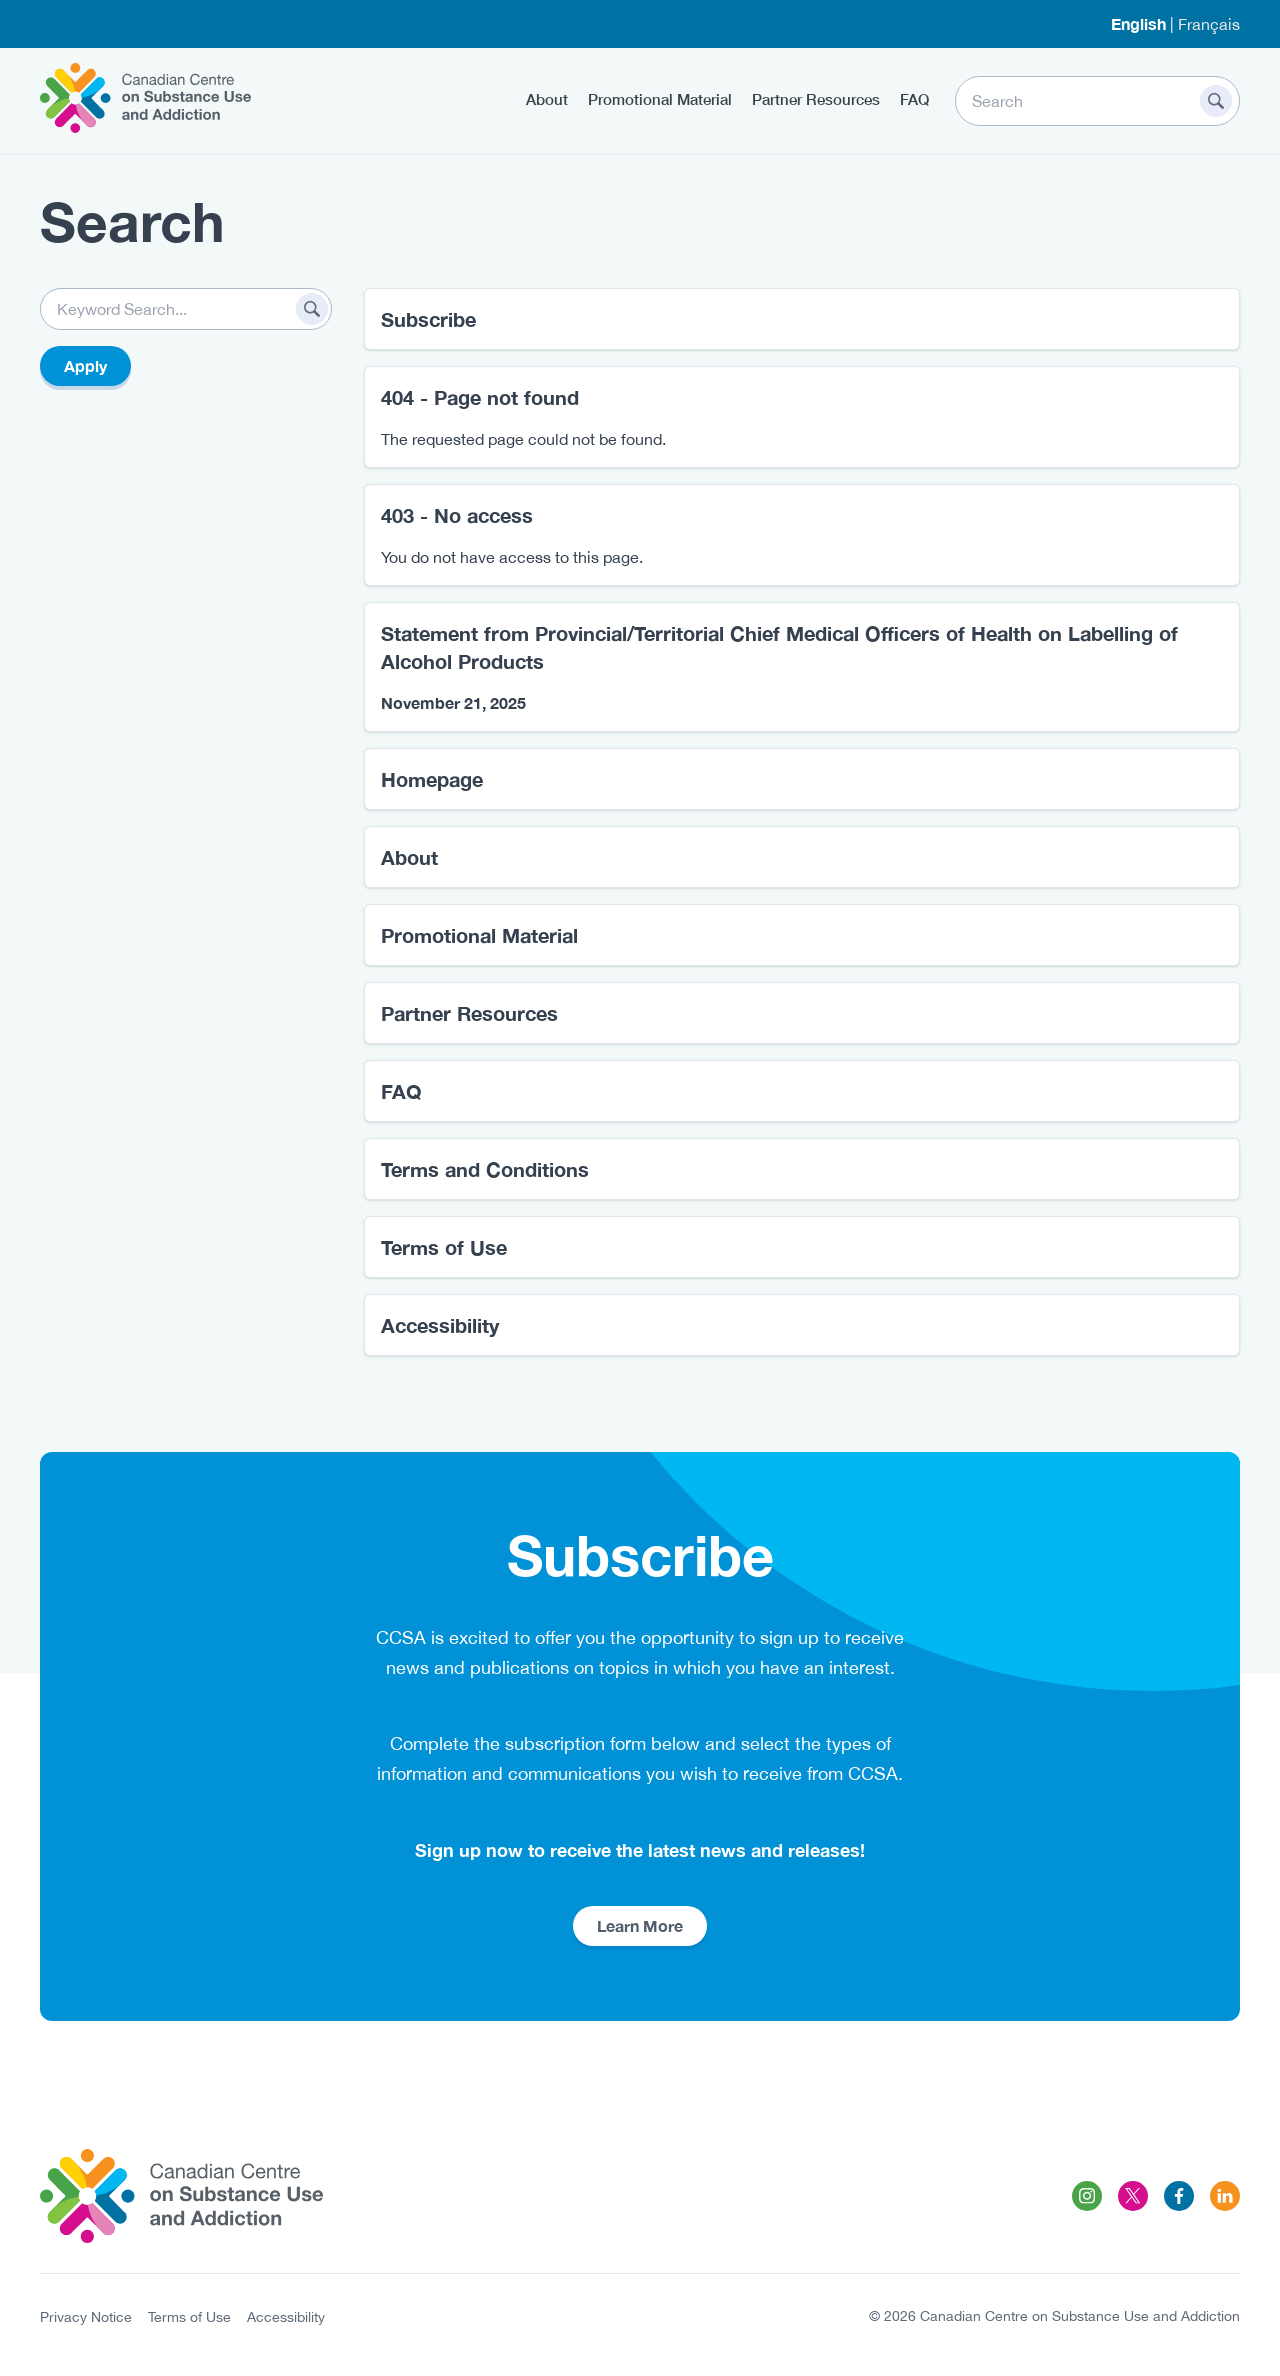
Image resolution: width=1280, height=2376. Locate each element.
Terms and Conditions (485, 1169)
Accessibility (440, 1325)
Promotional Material (660, 99)
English (1138, 23)
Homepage (432, 779)
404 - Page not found (480, 397)
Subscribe (428, 319)
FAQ (914, 99)
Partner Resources (816, 99)
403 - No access (457, 515)
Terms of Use (444, 1247)
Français (1209, 24)
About (547, 99)
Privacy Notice (86, 2317)
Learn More (640, 1925)
